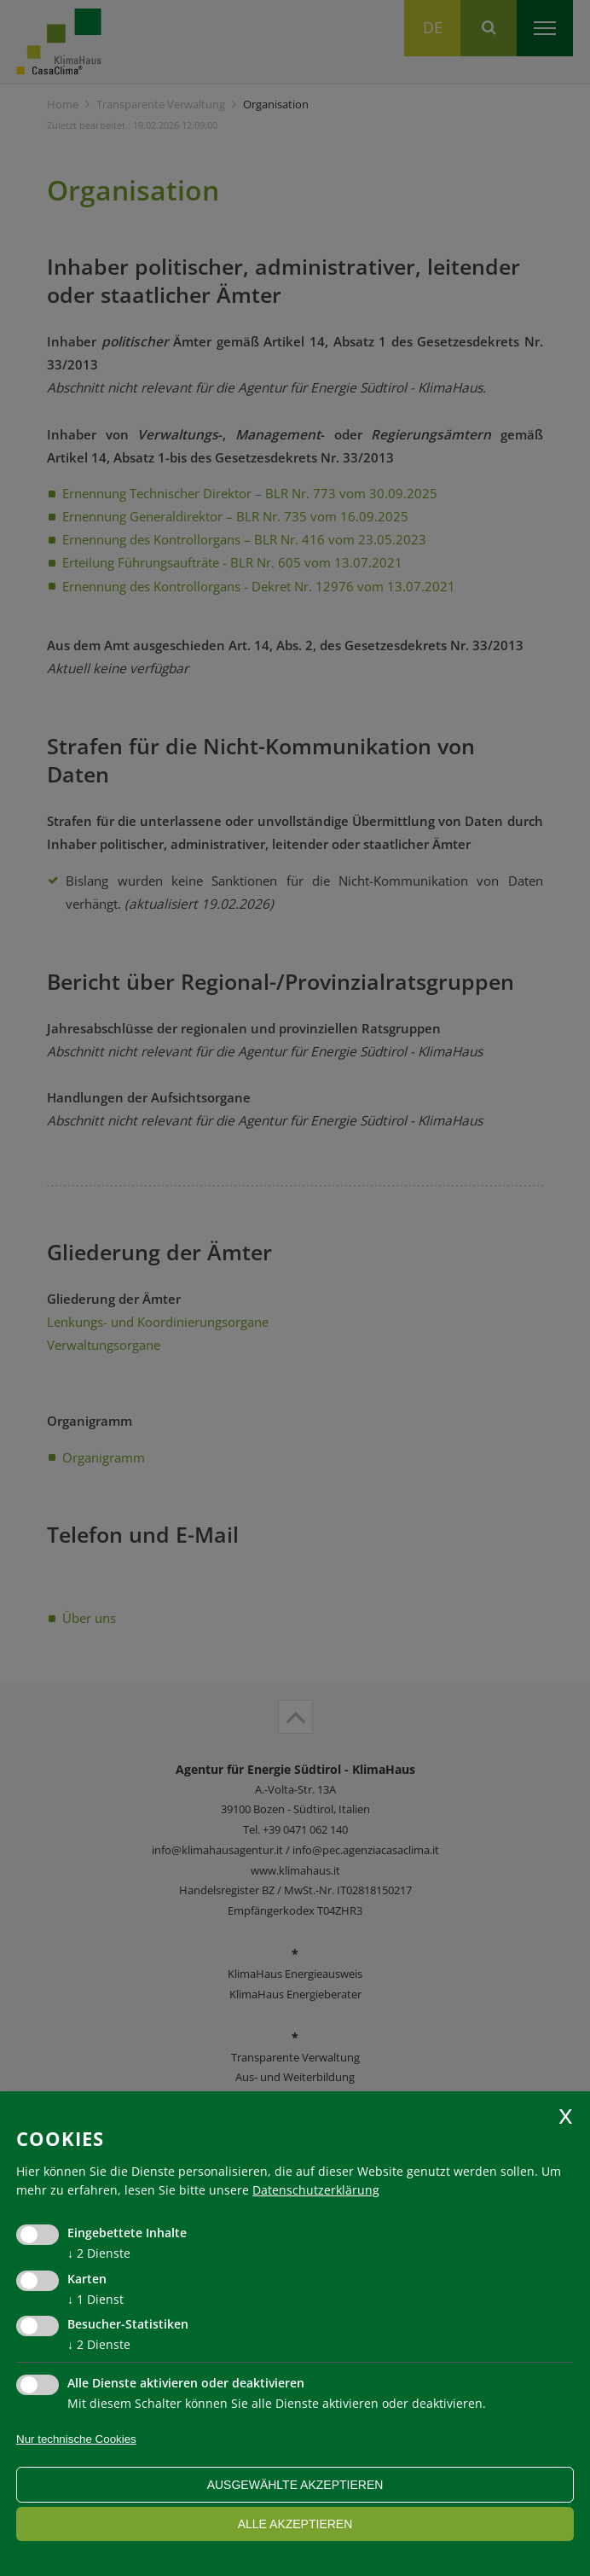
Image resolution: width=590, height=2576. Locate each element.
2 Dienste (98, 2253)
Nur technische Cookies (76, 2439)
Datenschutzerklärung (315, 2190)
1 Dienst (95, 2299)
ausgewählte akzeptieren (295, 2485)
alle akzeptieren (295, 2524)
